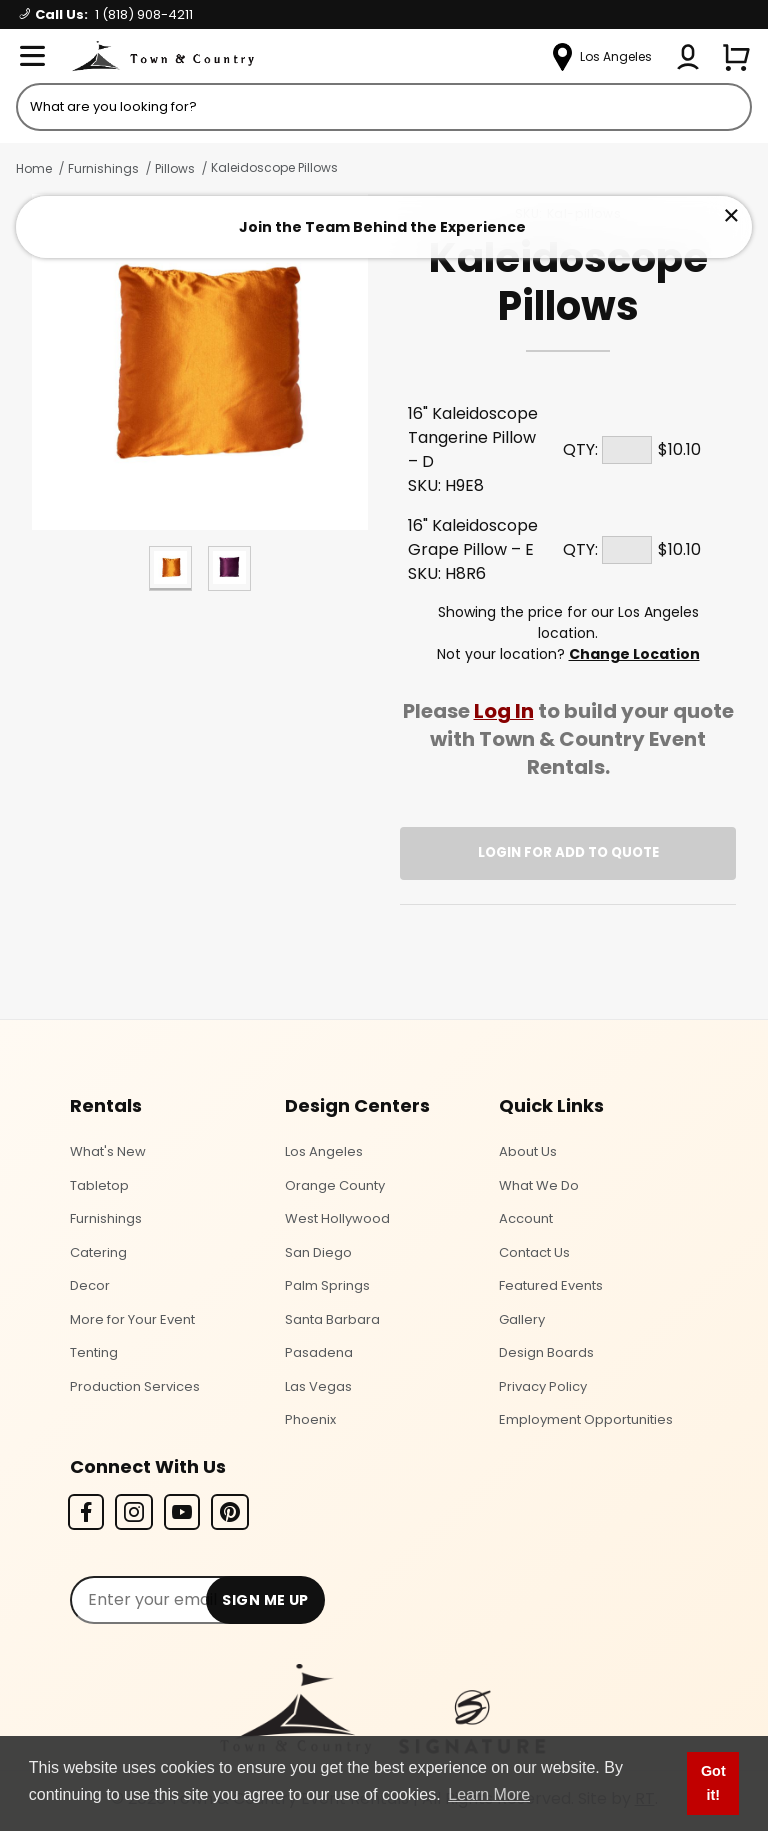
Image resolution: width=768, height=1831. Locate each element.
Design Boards (546, 1352)
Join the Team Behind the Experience (382, 227)
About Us (528, 1151)
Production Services (135, 1386)
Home (34, 168)
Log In (504, 711)
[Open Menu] (32, 57)
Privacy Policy (543, 1386)
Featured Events (551, 1285)
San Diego (318, 1252)
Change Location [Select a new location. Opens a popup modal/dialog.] (634, 654)
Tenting (94, 1352)
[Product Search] (384, 107)
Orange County (335, 1185)
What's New (108, 1151)
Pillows (175, 168)
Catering (98, 1252)
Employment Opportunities (586, 1419)
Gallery (522, 1319)
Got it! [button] (713, 1783)
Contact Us (534, 1252)
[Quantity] (627, 450)
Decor (90, 1285)
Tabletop (99, 1185)
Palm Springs (327, 1285)
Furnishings (103, 168)
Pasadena (319, 1352)
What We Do (539, 1185)
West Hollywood (337, 1218)
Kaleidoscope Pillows (274, 167)
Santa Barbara (332, 1319)
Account (526, 1218)
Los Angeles (324, 1151)
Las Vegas (318, 1386)
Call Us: (106, 14)
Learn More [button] (489, 1794)
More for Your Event (132, 1319)
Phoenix (310, 1419)
